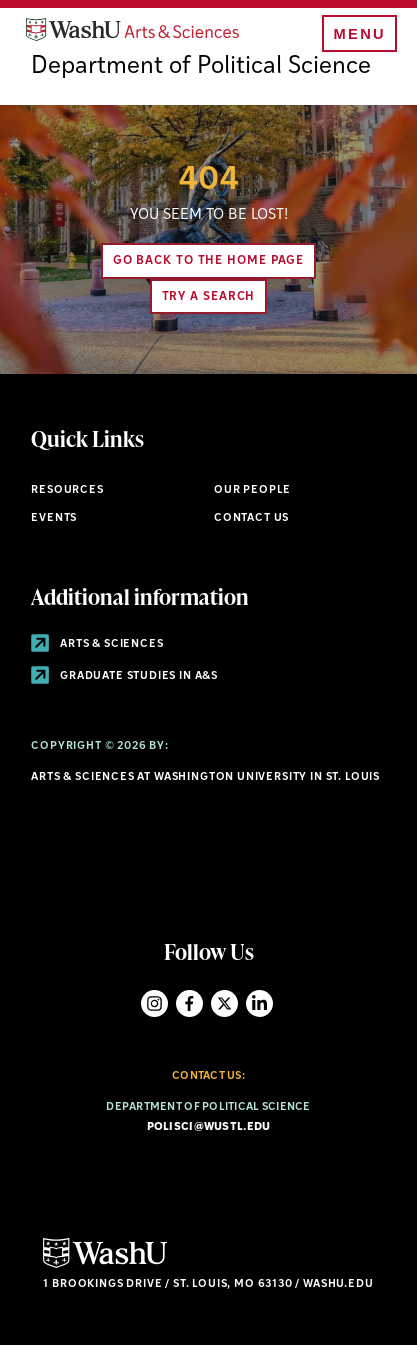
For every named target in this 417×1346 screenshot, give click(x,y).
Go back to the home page (209, 261)
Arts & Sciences (97, 644)
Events (54, 518)
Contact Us (251, 518)
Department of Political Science (201, 67)
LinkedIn (259, 1003)
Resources (67, 490)
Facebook (189, 1003)
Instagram (154, 1003)
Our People (252, 490)
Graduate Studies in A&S (124, 676)
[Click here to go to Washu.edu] (105, 1265)
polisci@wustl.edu (209, 1127)
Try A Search (209, 297)
